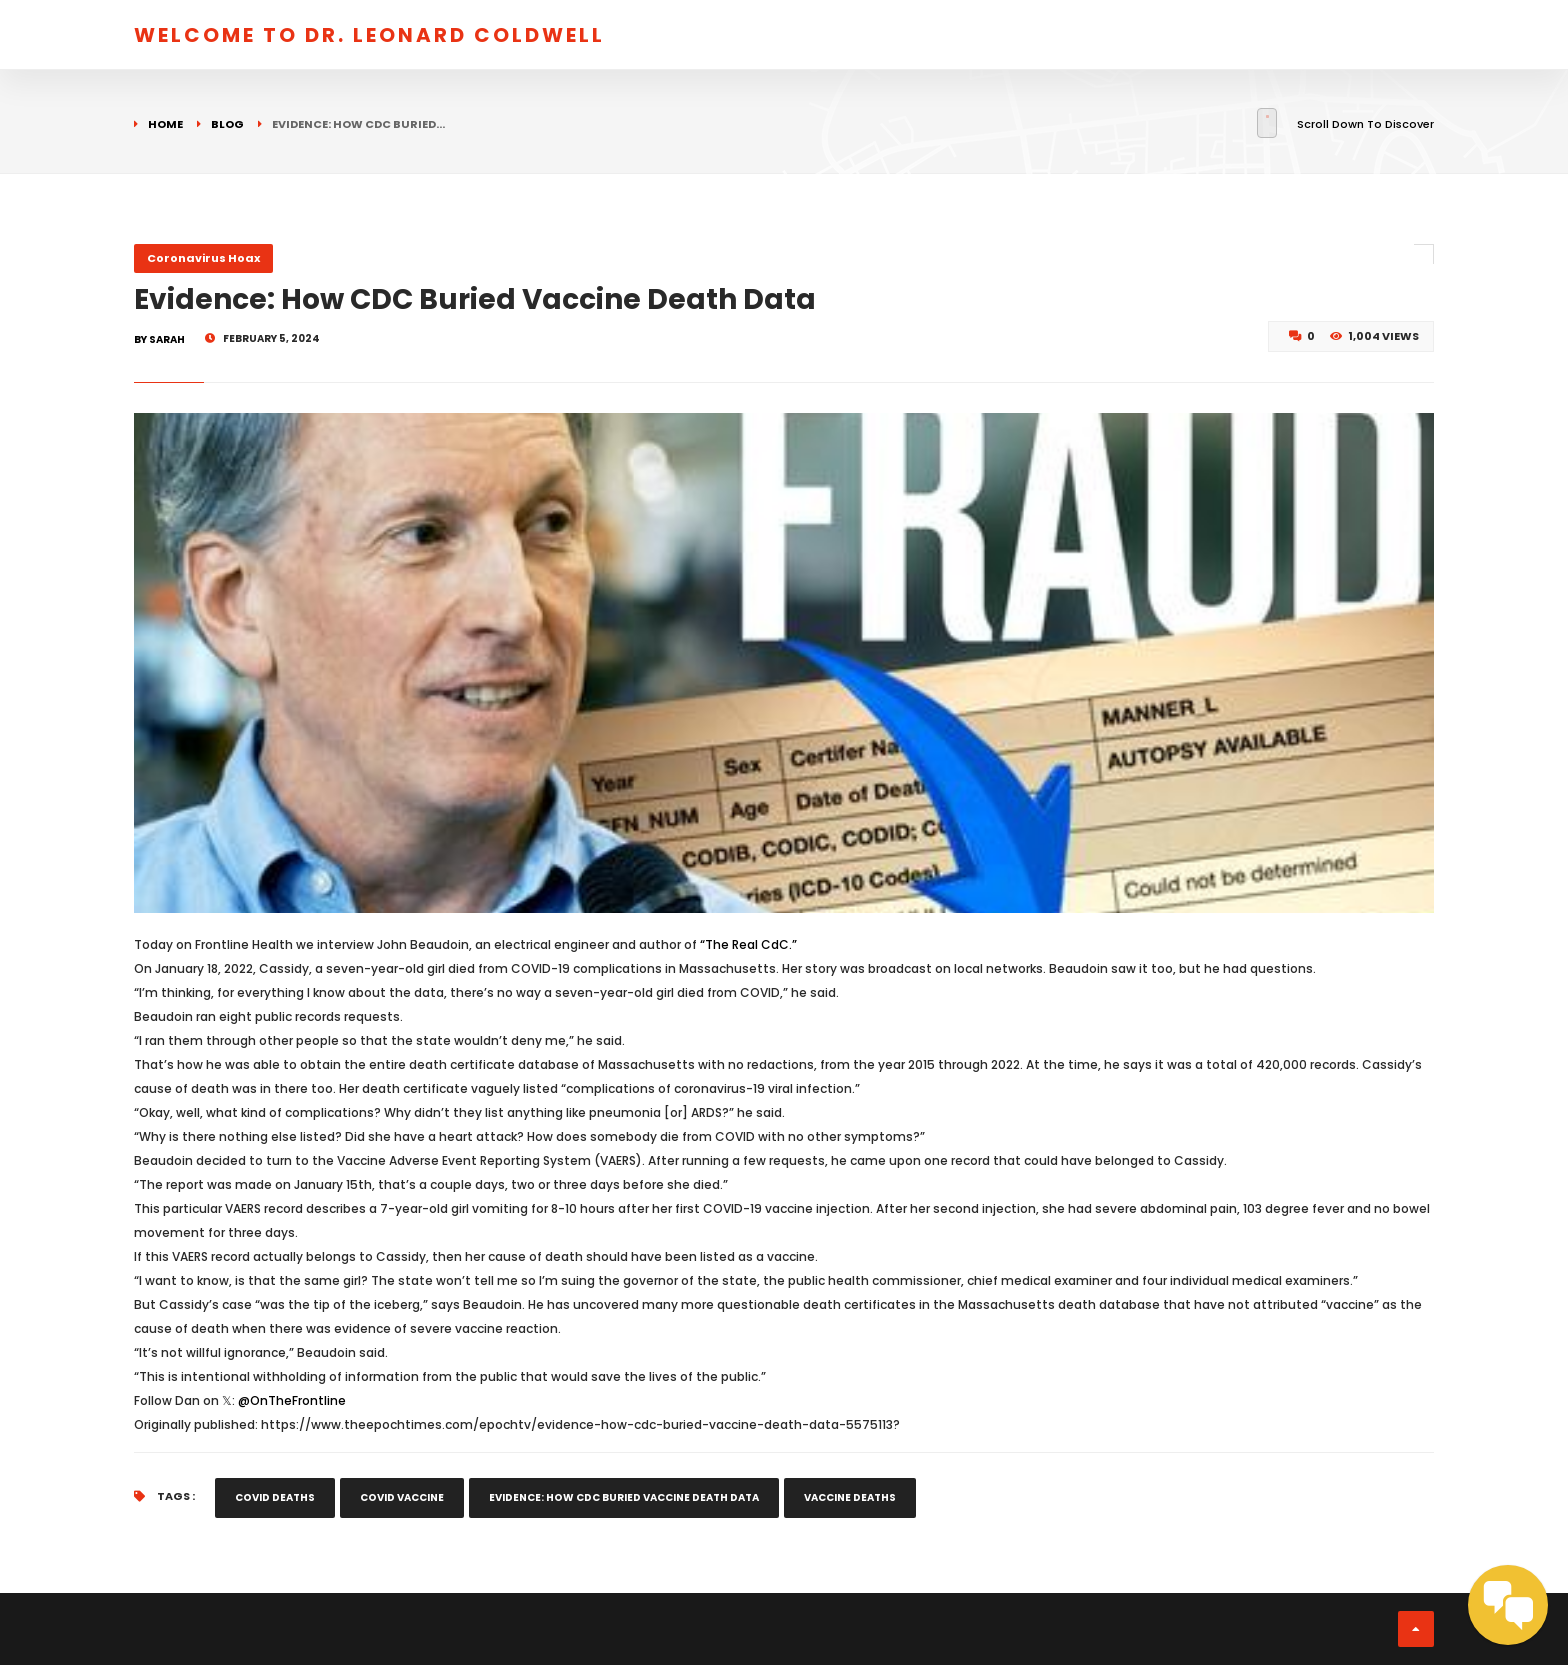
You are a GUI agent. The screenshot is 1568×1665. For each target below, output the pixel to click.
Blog (227, 124)
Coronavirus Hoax (203, 258)
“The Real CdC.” (748, 944)
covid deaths (275, 1497)
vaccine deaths (850, 1497)
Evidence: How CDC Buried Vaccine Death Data (624, 1497)
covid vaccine (402, 1497)
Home (165, 124)
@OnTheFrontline (292, 1400)
